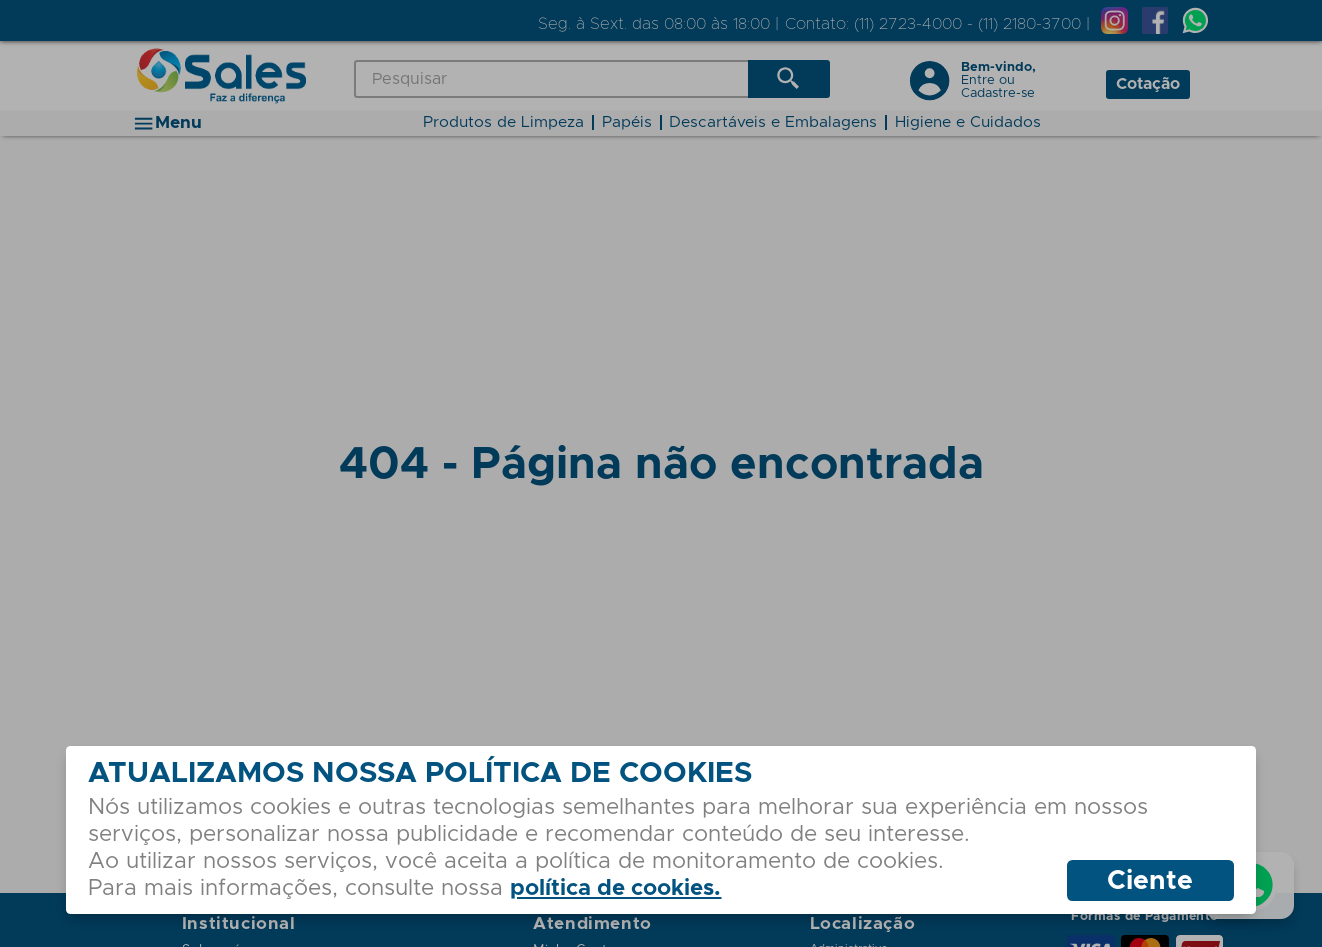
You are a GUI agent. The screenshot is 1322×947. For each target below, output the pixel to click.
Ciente (1150, 881)
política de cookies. (615, 888)
